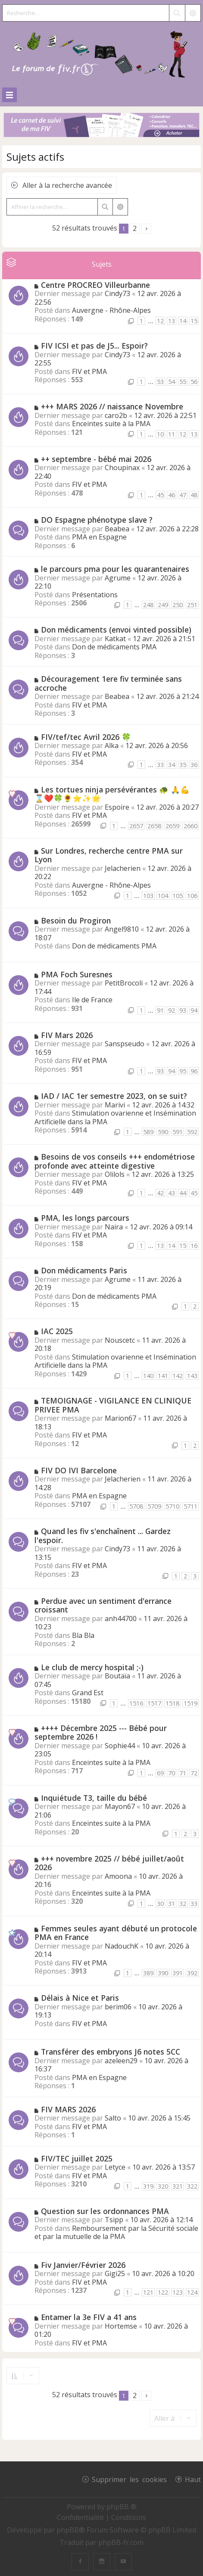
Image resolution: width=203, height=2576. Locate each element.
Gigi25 (115, 2273)
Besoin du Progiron (76, 920)
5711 (190, 1506)
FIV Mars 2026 (67, 1035)
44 (182, 1193)
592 (192, 1132)
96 (194, 1071)
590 (163, 1132)
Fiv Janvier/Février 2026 (83, 2265)
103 (148, 896)
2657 (136, 826)
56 (194, 381)
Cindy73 (117, 293)
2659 (172, 826)
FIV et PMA (89, 371)
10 (160, 434)
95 (182, 1071)
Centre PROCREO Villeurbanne (95, 285)
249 (163, 605)
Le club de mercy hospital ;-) (92, 1667)
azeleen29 (121, 2060)
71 (182, 1773)
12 (160, 321)
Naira (114, 1227)
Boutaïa (117, 1676)
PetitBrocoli (124, 983)
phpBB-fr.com (121, 2542)
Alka (112, 745)
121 (148, 2292)
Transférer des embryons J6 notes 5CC (110, 2051)
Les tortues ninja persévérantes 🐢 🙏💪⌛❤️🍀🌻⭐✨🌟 (112, 794)
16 (194, 1245)
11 (171, 434)
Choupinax (122, 467)
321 (177, 2186)
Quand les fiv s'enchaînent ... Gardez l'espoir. (102, 1535)
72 (194, 1773)
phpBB (67, 2530)
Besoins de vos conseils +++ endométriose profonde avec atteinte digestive (114, 1161)
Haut (193, 2479)
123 (177, 2292)
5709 (154, 1506)
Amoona (118, 1876)
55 (182, 381)
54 (171, 381)
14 (182, 321)
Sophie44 (120, 1745)
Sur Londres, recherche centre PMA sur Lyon (108, 855)
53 (160, 381)
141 (163, 1376)
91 (160, 1010)
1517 (154, 1703)
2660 (190, 826)
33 (160, 765)
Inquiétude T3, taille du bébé (94, 1798)
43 (171, 1193)
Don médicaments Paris (84, 1270)
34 (171, 765)
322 (192, 2186)
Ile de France (92, 999)
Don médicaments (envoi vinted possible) (116, 629)
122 (163, 2292)
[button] (146, 229)
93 (182, 1010)
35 (182, 765)
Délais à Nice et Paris (80, 1998)
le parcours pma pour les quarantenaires (115, 569)
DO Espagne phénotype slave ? (97, 520)
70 (171, 1773)
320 (163, 2186)
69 (160, 1773)
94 (194, 1010)
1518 (172, 1703)
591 (177, 1132)
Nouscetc (120, 1340)
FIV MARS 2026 (68, 2109)
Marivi (115, 1105)
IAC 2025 (57, 1331)
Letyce (115, 2167)
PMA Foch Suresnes (76, 974)
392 (192, 1973)
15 (194, 321)
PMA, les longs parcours (85, 1218)
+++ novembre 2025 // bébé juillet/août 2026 (109, 1863)
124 (192, 2292)
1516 (136, 1703)
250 (177, 605)
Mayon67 (120, 1806)
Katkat (115, 638)
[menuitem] (81, 2517)
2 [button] (135, 228)
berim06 (118, 2007)
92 (171, 1010)
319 (148, 2186)
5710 (172, 1506)
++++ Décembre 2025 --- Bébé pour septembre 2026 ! (100, 1732)
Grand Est (87, 1692)
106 (192, 896)
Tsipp (114, 2219)
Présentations (95, 594)
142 (177, 1376)
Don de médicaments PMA (114, 647)
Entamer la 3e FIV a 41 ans (89, 2317)
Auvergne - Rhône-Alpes (111, 310)
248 (148, 605)
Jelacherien (123, 868)
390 (163, 1973)
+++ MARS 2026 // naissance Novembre (112, 406)
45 (160, 495)
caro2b (116, 415)
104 (163, 896)
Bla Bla (83, 1635)
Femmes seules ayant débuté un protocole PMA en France (115, 1933)
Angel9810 (122, 929)
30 (160, 1903)
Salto (113, 2118)
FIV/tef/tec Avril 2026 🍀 (86, 737)
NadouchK (121, 1946)
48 (194, 495)
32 (182, 1903)
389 (148, 1973)
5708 (136, 1506)
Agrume (118, 578)
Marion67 (120, 1418)
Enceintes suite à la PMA (111, 423)
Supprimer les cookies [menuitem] (129, 2479)
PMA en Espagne (99, 537)
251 (192, 605)
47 (182, 495)
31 (171, 1903)
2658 (154, 826)
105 (177, 896)
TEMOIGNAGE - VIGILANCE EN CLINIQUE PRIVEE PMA (112, 1405)
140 (148, 1376)
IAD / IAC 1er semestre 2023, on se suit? (114, 1096)
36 (194, 765)
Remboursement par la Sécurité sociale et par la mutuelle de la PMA (116, 2233)
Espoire (117, 807)
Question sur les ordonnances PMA (105, 2211)
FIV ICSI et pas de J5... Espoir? (94, 345)
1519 (190, 1703)
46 (171, 495)
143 (192, 1376)
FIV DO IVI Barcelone (79, 1470)
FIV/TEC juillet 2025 (76, 2158)
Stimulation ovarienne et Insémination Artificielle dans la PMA (115, 1117)
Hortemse (121, 2326)
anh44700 (121, 1618)
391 (177, 1973)
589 (148, 1132)
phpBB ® (121, 2506)
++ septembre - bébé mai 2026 (96, 459)
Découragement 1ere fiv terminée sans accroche (108, 683)
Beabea (117, 528)
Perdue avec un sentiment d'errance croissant (103, 1605)
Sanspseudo (124, 1043)
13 (171, 321)
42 (160, 1193)
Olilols (115, 1174)
